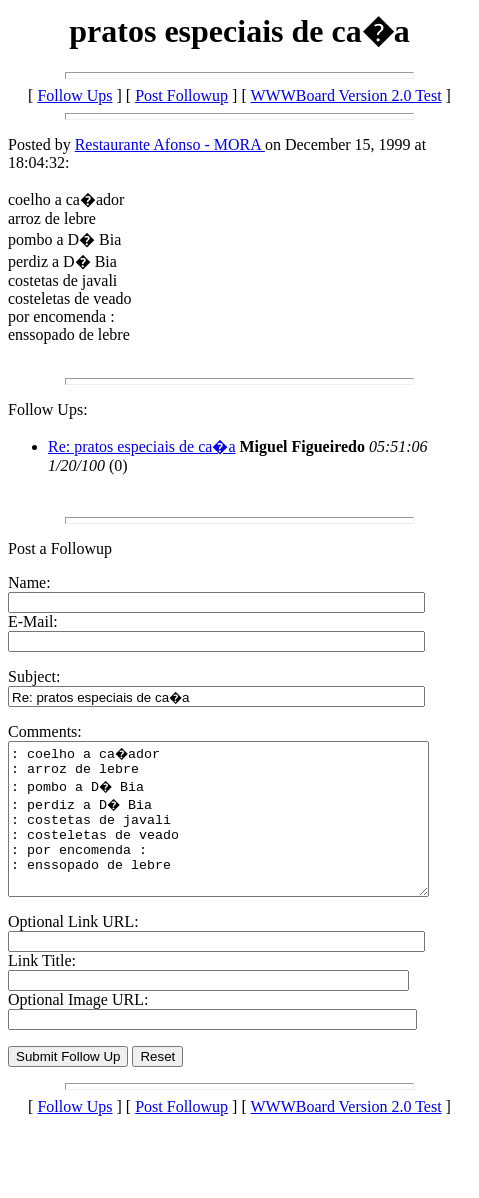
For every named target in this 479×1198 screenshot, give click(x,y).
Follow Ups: (48, 409)
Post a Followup (60, 548)
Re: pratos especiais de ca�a (141, 446)
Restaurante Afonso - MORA (170, 144)
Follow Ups (74, 95)
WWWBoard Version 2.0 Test (345, 95)
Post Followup (181, 95)
